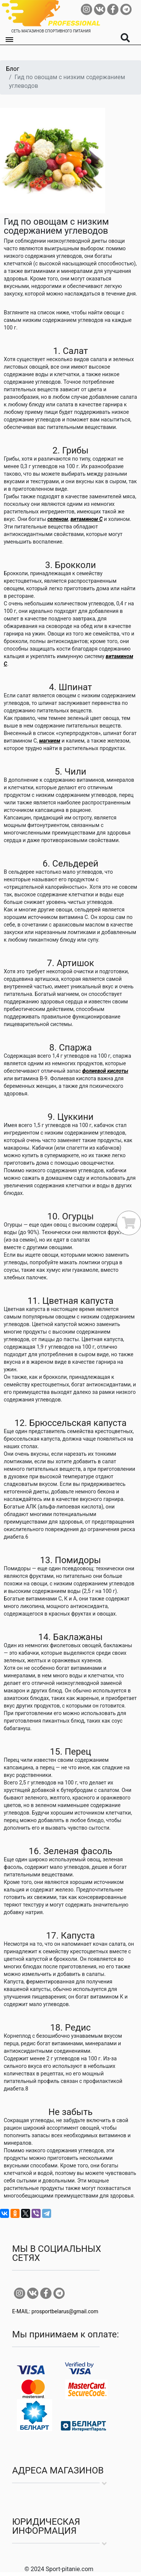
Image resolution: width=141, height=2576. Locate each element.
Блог (12, 68)
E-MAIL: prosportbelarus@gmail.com (55, 2311)
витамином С (86, 519)
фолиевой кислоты (105, 1071)
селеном (57, 519)
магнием (49, 741)
